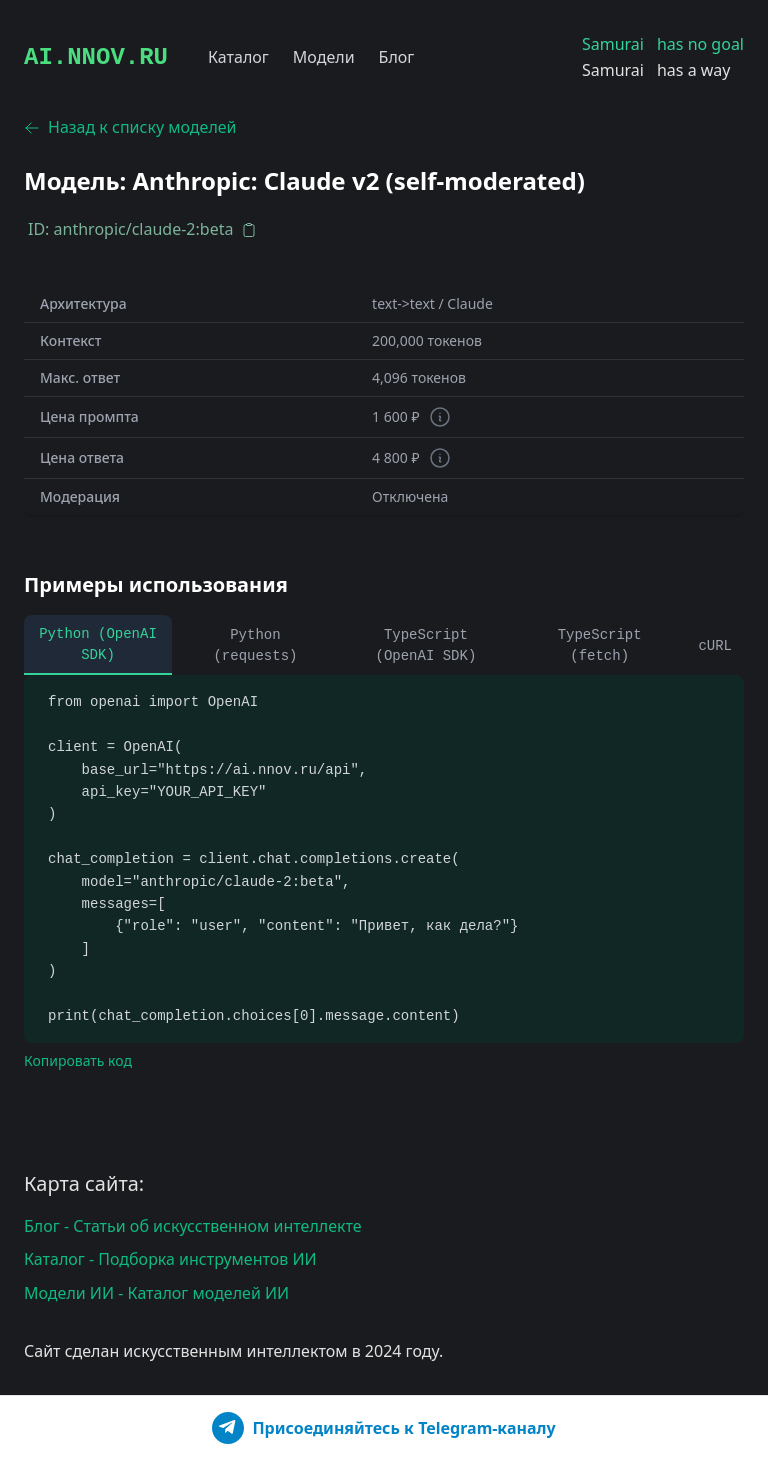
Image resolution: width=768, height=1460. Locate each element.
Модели (324, 57)
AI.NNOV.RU (96, 57)
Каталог (238, 57)
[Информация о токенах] (440, 417)
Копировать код (78, 1060)
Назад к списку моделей (130, 127)
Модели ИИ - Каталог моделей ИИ (156, 1293)
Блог (397, 57)
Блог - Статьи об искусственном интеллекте (193, 1226)
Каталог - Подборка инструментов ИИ (170, 1259)
